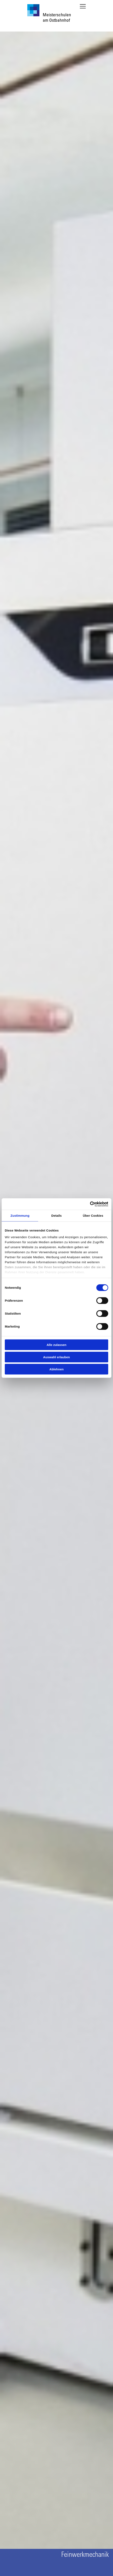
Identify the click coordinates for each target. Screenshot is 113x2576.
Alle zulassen (56, 1345)
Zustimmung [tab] (19, 1215)
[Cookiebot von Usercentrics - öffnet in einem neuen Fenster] (90, 1204)
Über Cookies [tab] (93, 1215)
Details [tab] (56, 1215)
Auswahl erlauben (56, 1357)
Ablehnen (56, 1369)
